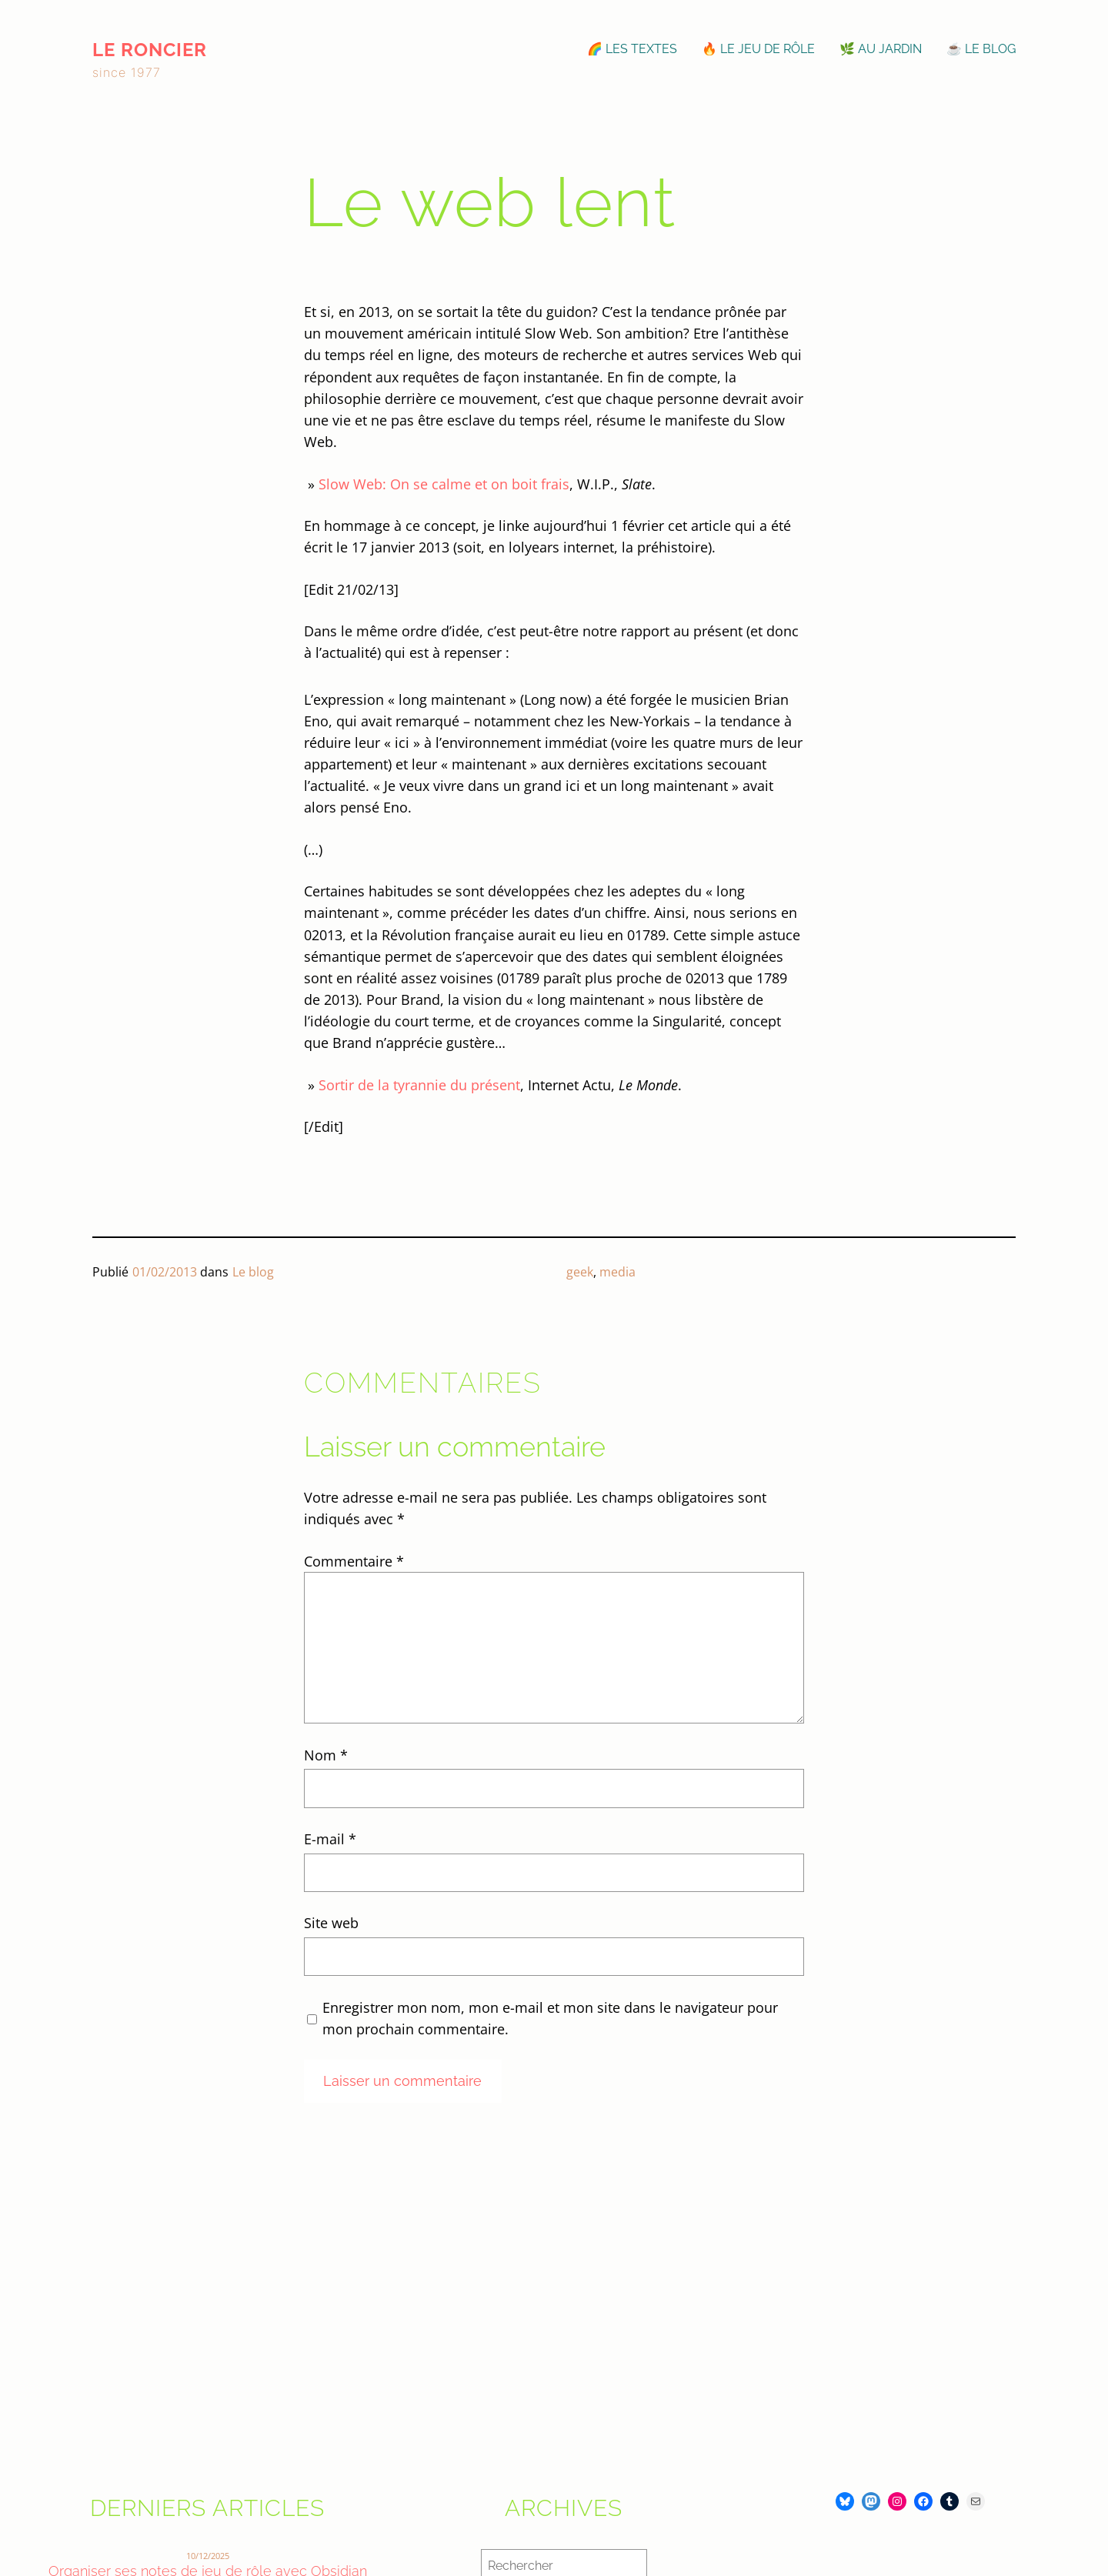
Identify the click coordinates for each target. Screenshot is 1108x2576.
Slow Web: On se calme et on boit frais (444, 484)
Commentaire (354, 1561)
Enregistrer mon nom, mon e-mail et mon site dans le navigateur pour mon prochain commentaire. (550, 2018)
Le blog (253, 1271)
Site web (331, 1923)
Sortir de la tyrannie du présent (419, 1085)
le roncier (149, 49)
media (617, 1271)
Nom (326, 1755)
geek (579, 1271)
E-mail (330, 1839)
